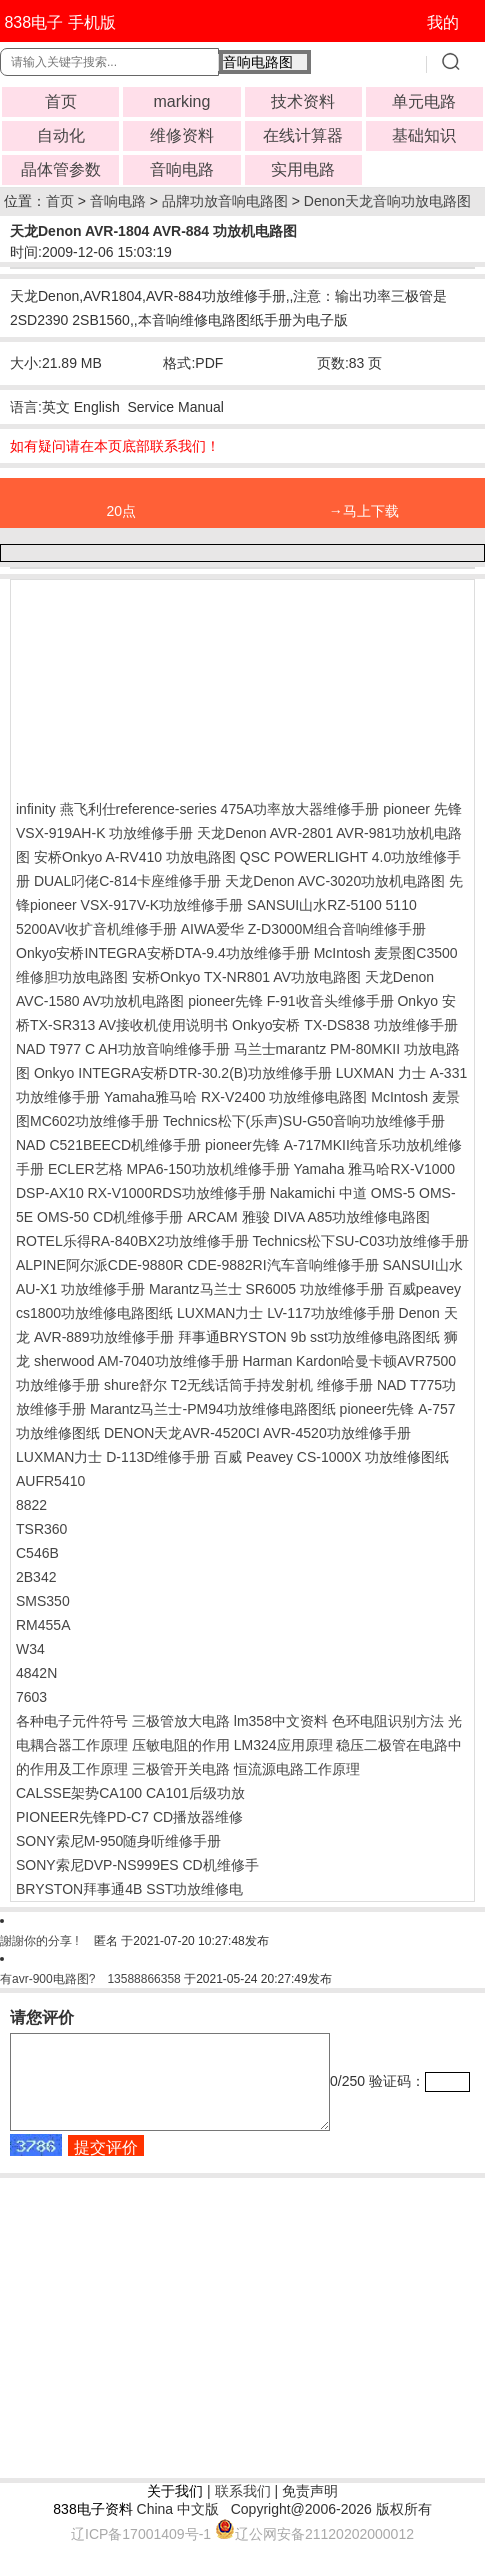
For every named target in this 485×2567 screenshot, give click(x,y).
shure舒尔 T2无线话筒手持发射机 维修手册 (238, 1385)
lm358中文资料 (281, 1721)
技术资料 (303, 101)
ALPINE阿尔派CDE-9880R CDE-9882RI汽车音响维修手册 (197, 1265)
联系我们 (243, 2509)
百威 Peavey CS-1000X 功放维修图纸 (331, 1457)
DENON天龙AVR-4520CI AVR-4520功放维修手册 (257, 1433)
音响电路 (182, 169)
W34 (30, 1649)
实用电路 (303, 169)
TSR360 (41, 1529)
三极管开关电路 (181, 1769)
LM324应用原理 (283, 1745)
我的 (443, 22)
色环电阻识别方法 (388, 1721)
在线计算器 (303, 135)
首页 (61, 101)
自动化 (61, 135)
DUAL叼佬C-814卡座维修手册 (127, 881)
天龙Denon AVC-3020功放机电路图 (335, 881)
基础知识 (424, 135)
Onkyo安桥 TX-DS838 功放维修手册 (345, 1025)
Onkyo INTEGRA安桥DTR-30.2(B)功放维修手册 (183, 1073)
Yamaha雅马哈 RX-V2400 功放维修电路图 (235, 1097)
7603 (31, 1697)
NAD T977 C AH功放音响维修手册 (123, 1049)
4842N (36, 1673)
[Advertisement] (176, 685)
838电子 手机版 (59, 22)
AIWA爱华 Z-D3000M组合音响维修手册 (303, 929)
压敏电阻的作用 (181, 1745)
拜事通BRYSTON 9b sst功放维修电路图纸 (309, 1337)
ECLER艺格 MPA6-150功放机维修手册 (169, 1169)
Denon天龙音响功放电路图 (387, 201)
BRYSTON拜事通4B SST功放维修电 (129, 1889)
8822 (31, 1505)
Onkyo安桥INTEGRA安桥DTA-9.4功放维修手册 (163, 953)
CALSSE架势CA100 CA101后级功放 (130, 1793)
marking (181, 101)
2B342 (36, 1577)
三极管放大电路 (181, 1721)
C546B (37, 1553)
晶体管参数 (61, 169)
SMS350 (43, 1601)
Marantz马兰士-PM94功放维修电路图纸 (213, 1409)
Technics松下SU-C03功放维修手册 (361, 1241)
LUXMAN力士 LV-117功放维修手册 (286, 1313)
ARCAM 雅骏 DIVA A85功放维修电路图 (308, 1217)
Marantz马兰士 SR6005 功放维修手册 (266, 1289)
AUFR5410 (50, 1481)
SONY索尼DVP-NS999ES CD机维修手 (137, 1865)
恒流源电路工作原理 (297, 1769)
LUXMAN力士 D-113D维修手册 (113, 1457)
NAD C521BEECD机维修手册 (108, 1145)
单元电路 (424, 101)
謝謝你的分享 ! (41, 1941)
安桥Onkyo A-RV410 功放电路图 (135, 857)
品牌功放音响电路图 (225, 201)
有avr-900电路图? (47, 1979)
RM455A (43, 1625)
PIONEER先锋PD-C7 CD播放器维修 (129, 1817)
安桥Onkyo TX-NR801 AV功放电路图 (246, 977)
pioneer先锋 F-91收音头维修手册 (290, 1001)
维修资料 (182, 135)
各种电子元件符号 (72, 1721)
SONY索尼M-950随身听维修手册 (118, 1841)
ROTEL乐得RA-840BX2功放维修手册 (132, 1241)
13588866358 (143, 1979)
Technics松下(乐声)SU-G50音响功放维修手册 (304, 1121)
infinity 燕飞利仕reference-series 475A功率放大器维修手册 (197, 809)
